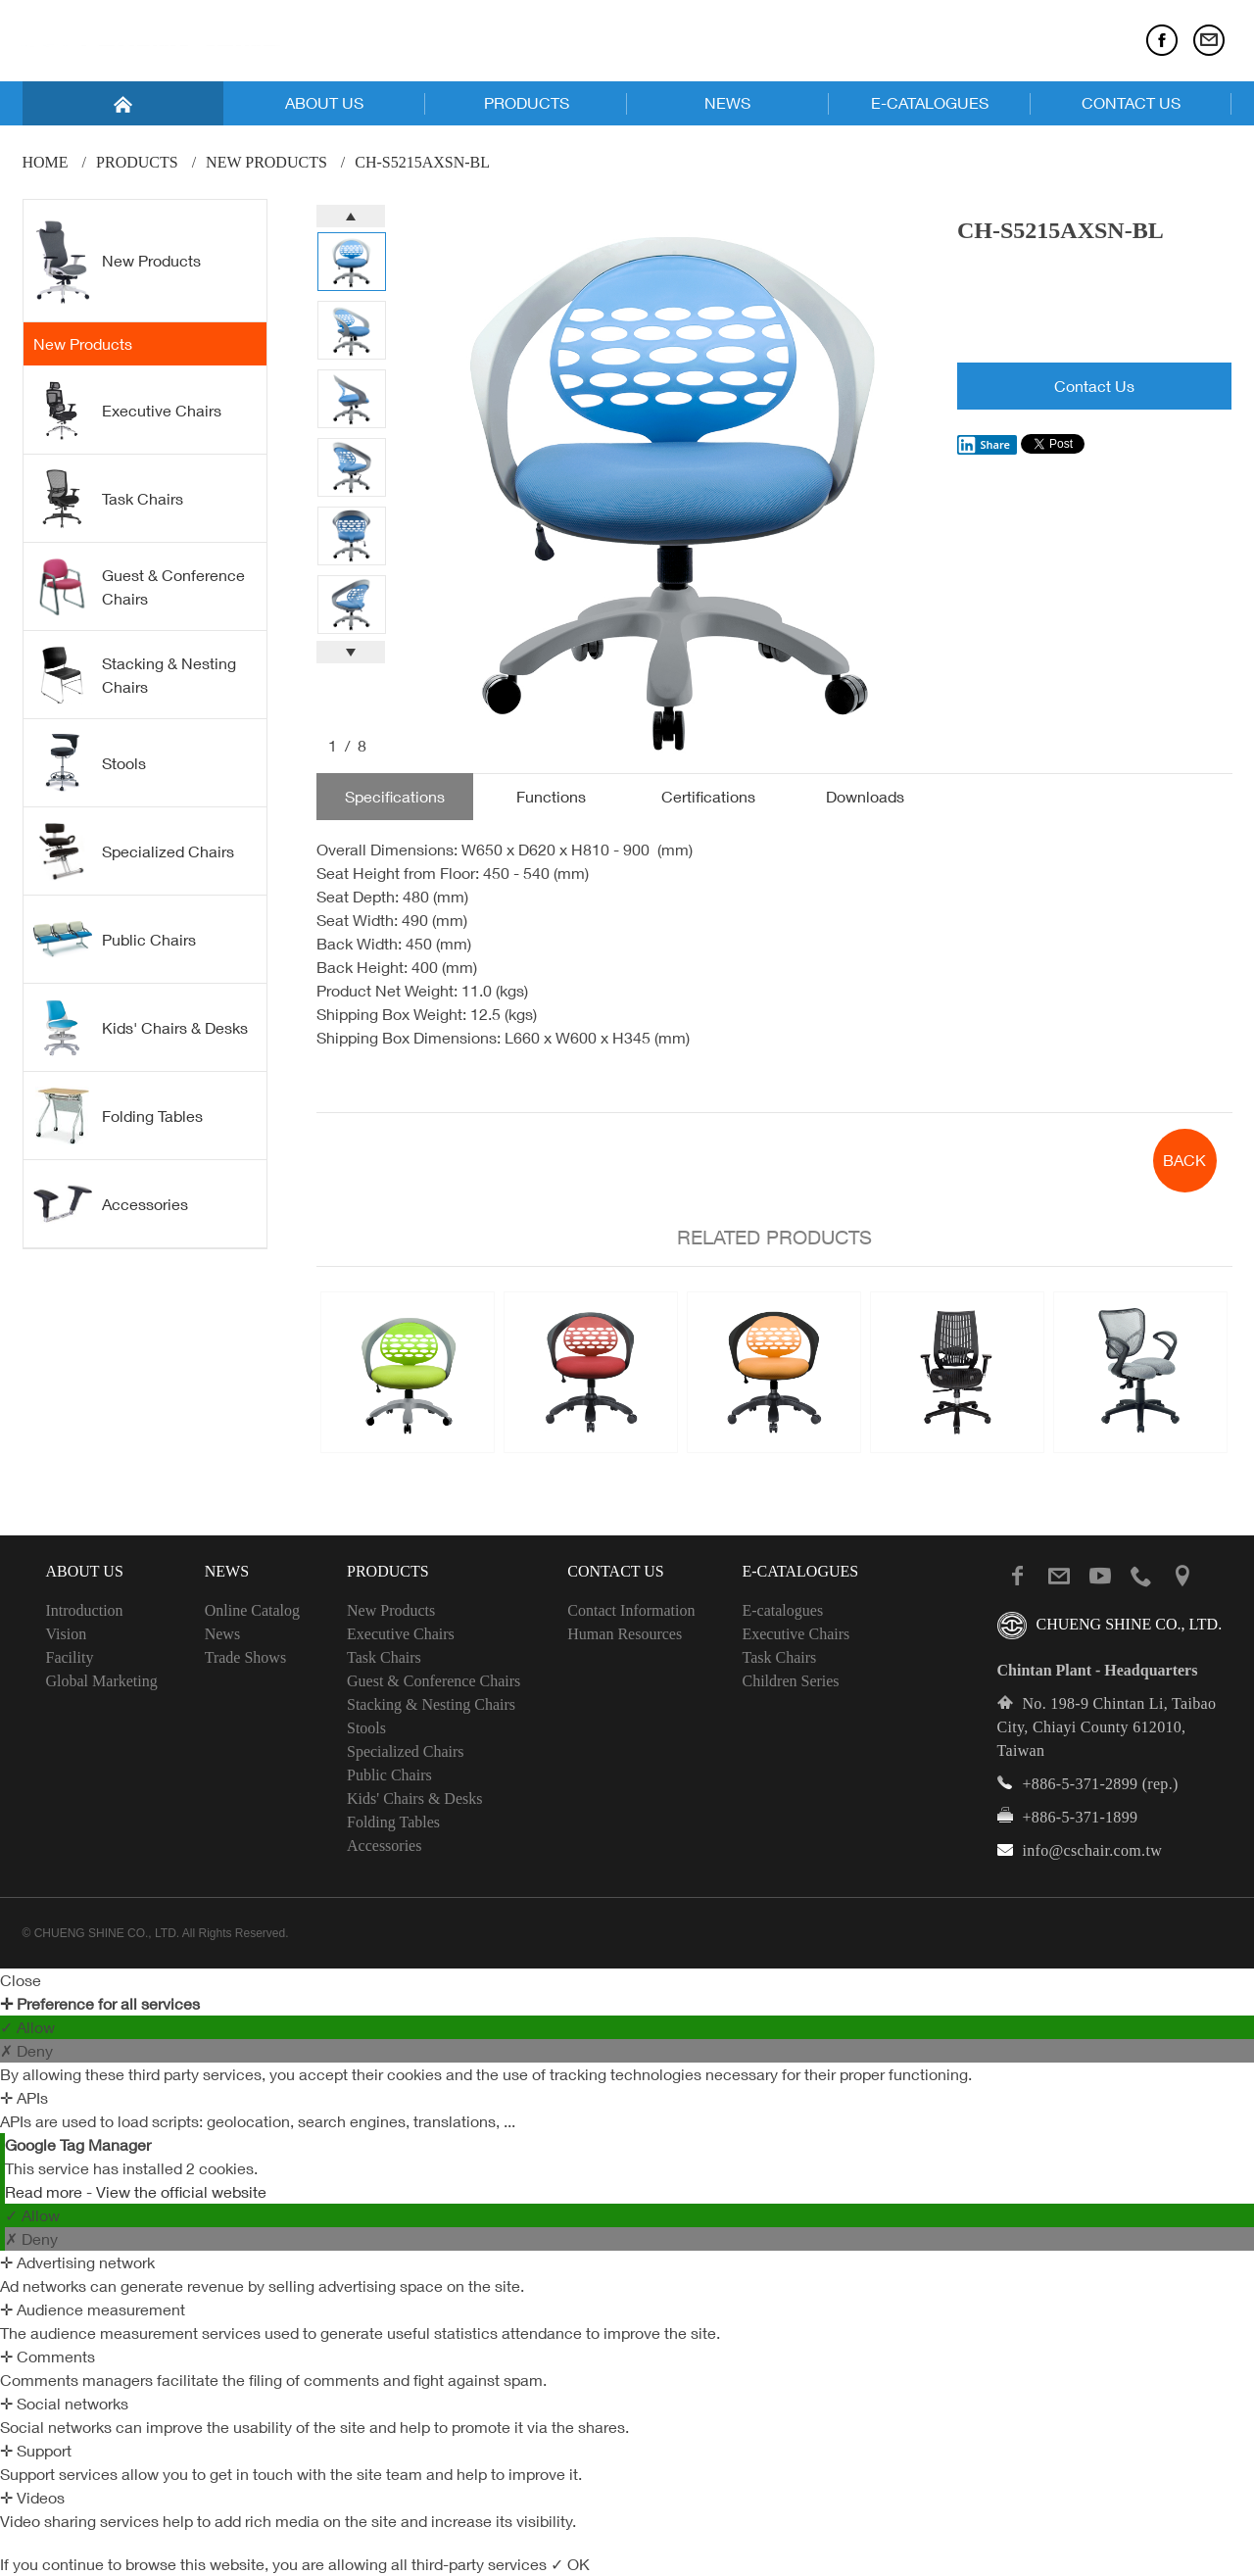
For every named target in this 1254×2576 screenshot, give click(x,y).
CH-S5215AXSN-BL (422, 162)
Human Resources (624, 1634)
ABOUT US (324, 103)
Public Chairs (114, 938)
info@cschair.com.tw (1093, 1850)
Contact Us (1094, 386)
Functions (551, 796)
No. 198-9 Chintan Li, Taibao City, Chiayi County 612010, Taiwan (1107, 1727)
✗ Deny (26, 2051)
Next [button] (350, 652)
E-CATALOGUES (930, 103)
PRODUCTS (526, 103)
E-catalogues (782, 1610)
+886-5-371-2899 (1080, 1783)
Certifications (708, 796)
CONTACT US (1131, 103)
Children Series (790, 1681)
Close (20, 1980)
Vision (66, 1634)
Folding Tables (118, 1116)
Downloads (865, 796)
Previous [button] (350, 216)
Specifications (395, 796)
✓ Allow (27, 2027)
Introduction (84, 1610)
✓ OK (570, 2564)
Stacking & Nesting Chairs (134, 675)
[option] (672, 478)
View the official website (181, 2192)
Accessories (110, 1203)
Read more (45, 2192)
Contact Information (631, 1610)
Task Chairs (108, 498)
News (222, 1634)
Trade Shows (245, 1657)
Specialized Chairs (133, 851)
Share (983, 445)
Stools (89, 763)
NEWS (727, 103)
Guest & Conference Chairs (139, 587)
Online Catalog (252, 1610)
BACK (1184, 1160)
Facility (70, 1657)
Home (46, 162)
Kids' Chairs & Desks (140, 1027)
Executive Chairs (127, 410)
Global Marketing (102, 1681)
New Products (266, 162)
